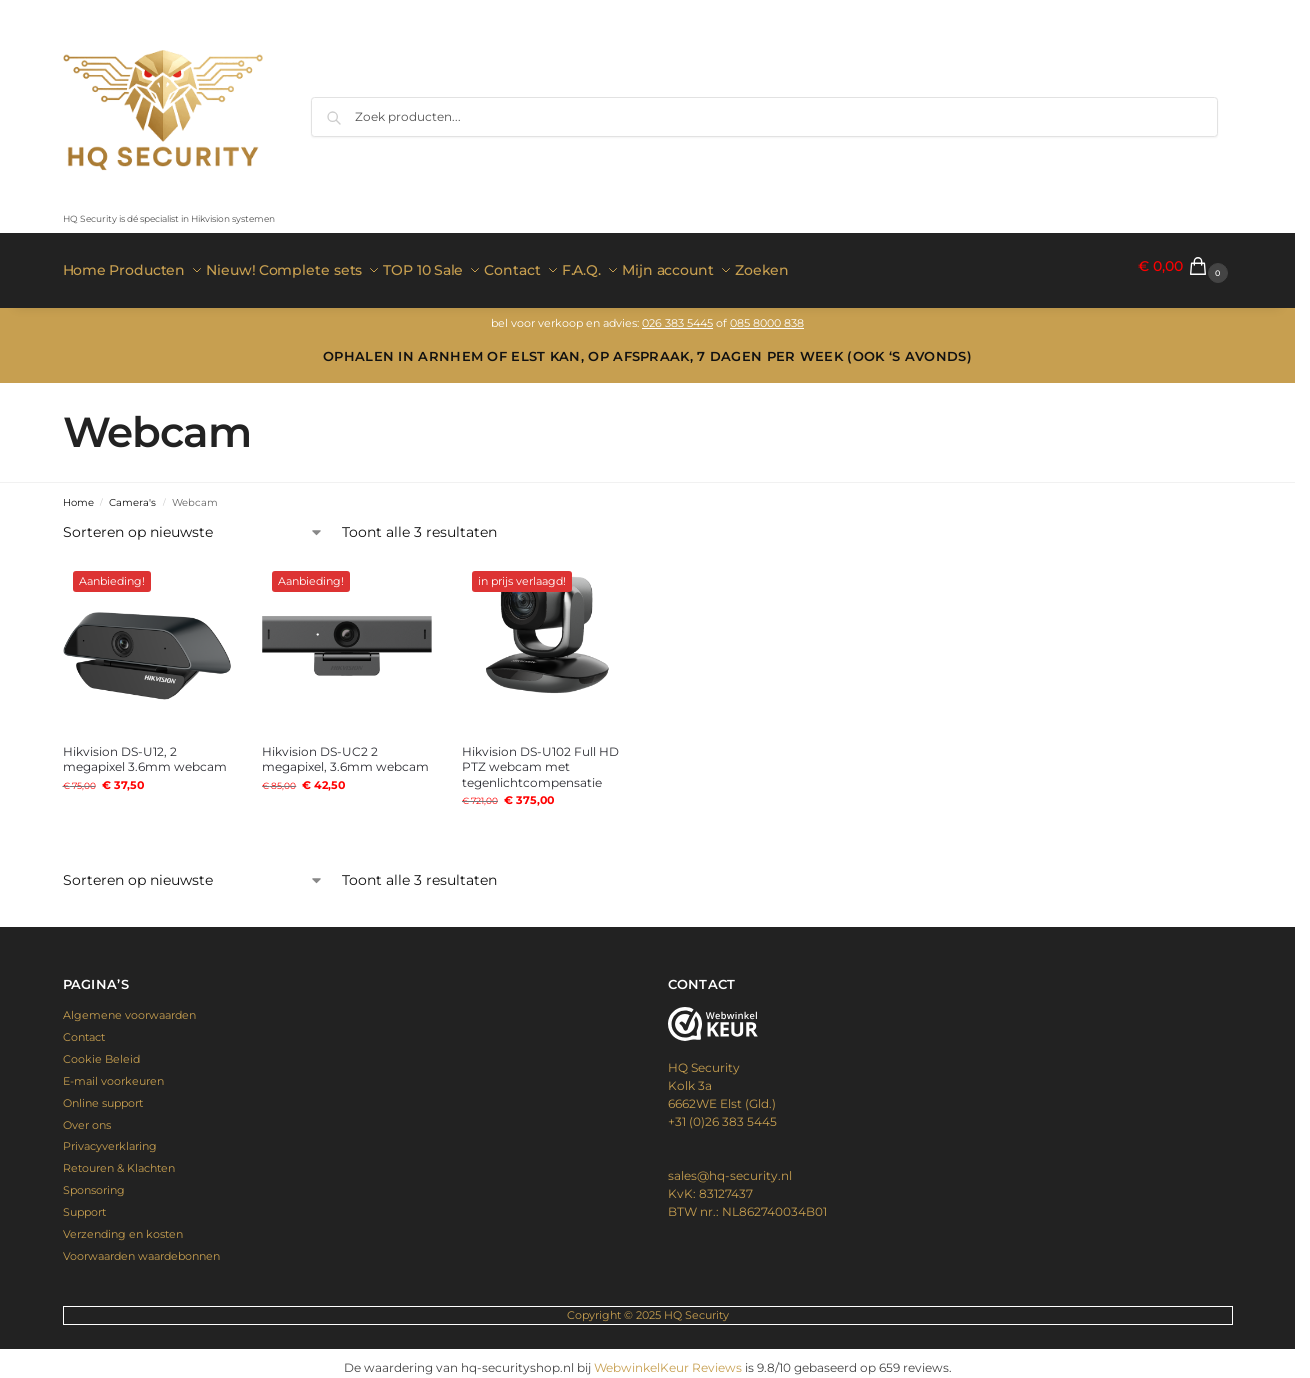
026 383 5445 (677, 314)
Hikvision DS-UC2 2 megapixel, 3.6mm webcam (345, 750)
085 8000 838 (767, 314)
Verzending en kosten (123, 1226)
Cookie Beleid (101, 1051)
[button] (1185, 266)
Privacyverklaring (110, 1138)
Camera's (132, 493)
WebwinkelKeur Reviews (668, 1358)
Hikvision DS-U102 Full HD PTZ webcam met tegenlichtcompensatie (540, 758)
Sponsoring (94, 1182)
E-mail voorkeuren (113, 1072)
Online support (103, 1094)
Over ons (87, 1116)
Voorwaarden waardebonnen (141, 1247)
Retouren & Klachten (119, 1160)
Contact (84, 1029)
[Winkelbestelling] (193, 524)
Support (84, 1204)
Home (78, 493)
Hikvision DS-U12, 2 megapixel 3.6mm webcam (145, 750)
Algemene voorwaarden (129, 1007)
